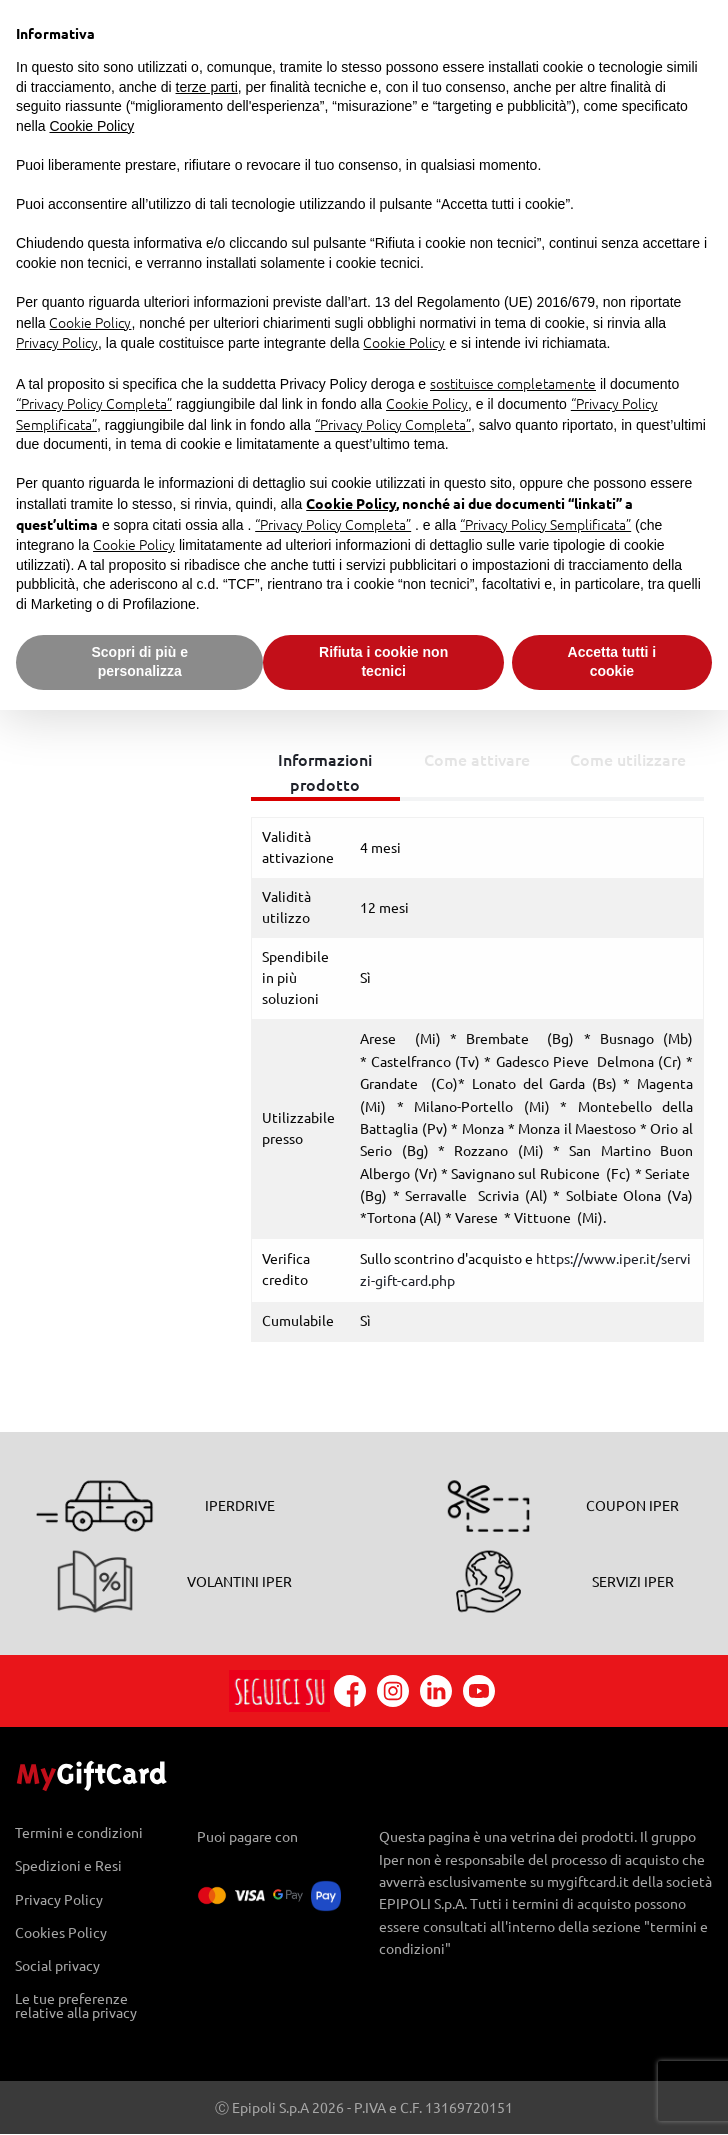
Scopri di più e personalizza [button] (139, 662)
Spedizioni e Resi (68, 1866)
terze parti (207, 87)
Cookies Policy (61, 1932)
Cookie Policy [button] (91, 126)
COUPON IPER (632, 1506)
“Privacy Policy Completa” (94, 403)
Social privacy (57, 1965)
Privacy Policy (59, 1899)
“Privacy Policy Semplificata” (545, 524)
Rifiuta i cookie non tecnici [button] (383, 662)
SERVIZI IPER (633, 1582)
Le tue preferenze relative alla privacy (76, 2006)
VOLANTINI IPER (239, 1582)
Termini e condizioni (79, 1834)
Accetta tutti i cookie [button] (612, 662)
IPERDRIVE (240, 1506)
